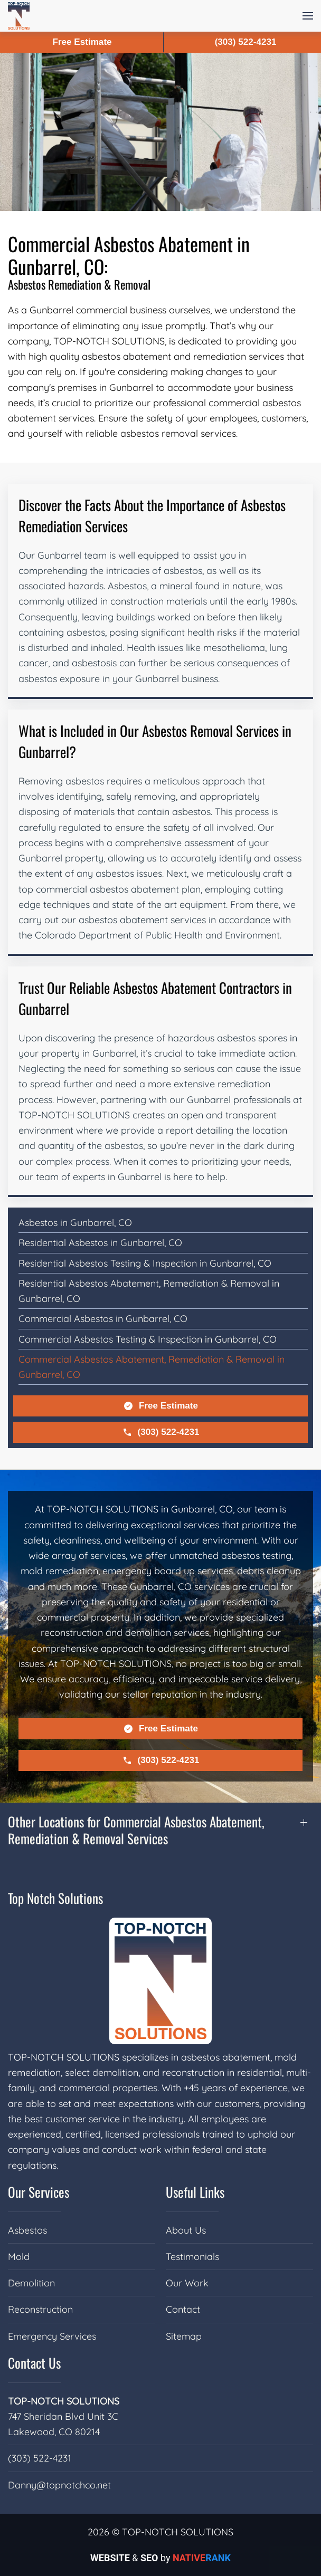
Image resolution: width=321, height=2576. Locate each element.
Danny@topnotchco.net (59, 2485)
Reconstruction (40, 2309)
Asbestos (27, 2230)
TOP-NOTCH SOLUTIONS (63, 2401)
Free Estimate (160, 1406)
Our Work (187, 2283)
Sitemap (184, 2336)
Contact (183, 2309)
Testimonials (192, 2257)
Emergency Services (52, 2336)
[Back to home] (19, 16)
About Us (186, 2230)
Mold (19, 2257)
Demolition (31, 2283)
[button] (308, 16)
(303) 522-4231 (161, 1432)
